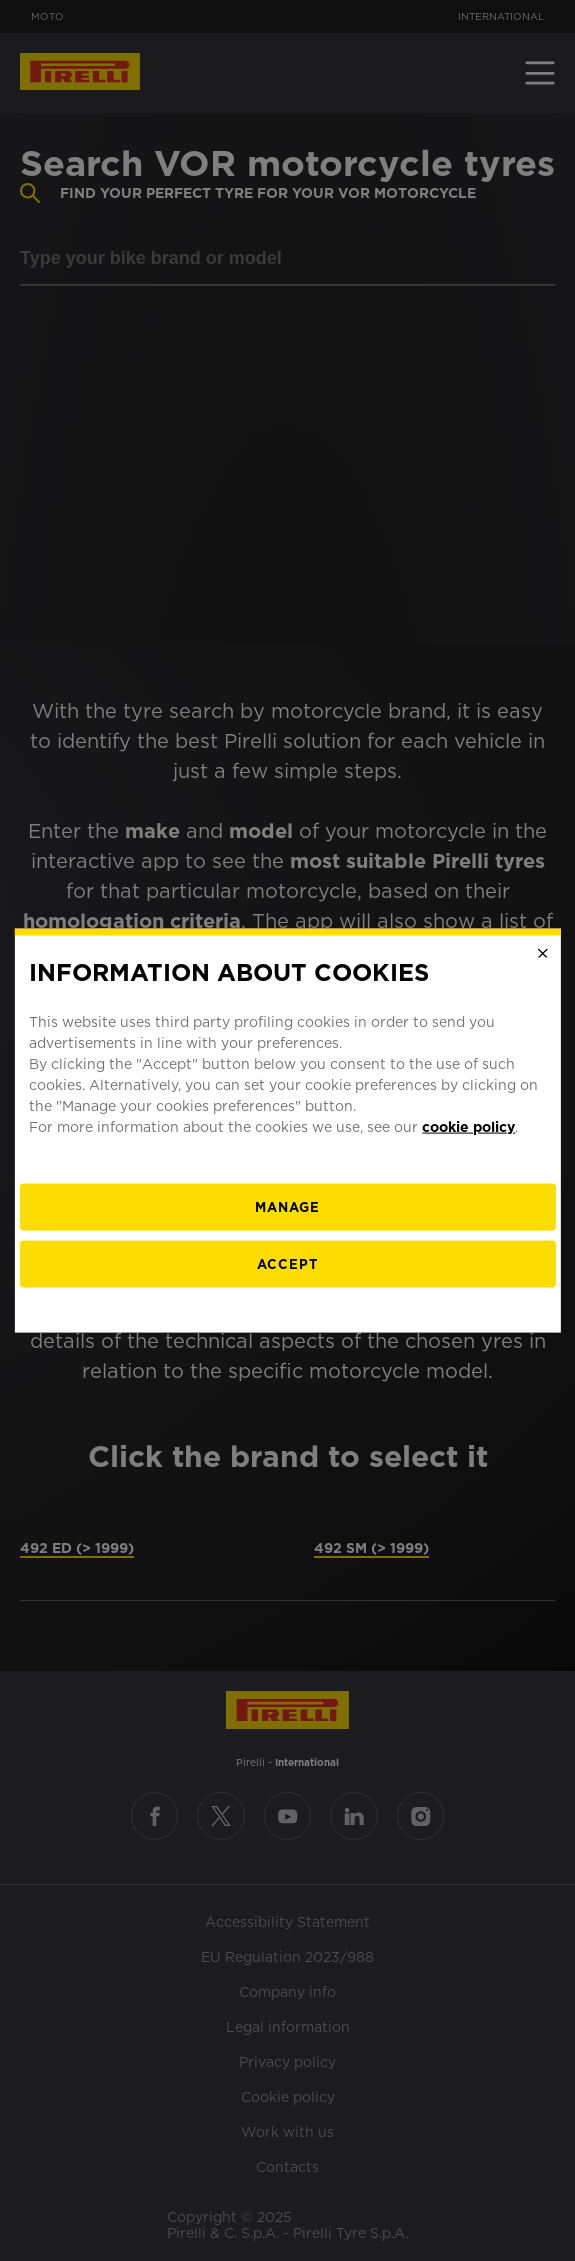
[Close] (543, 953)
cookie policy (468, 1127)
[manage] (287, 1207)
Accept (287, 1264)
